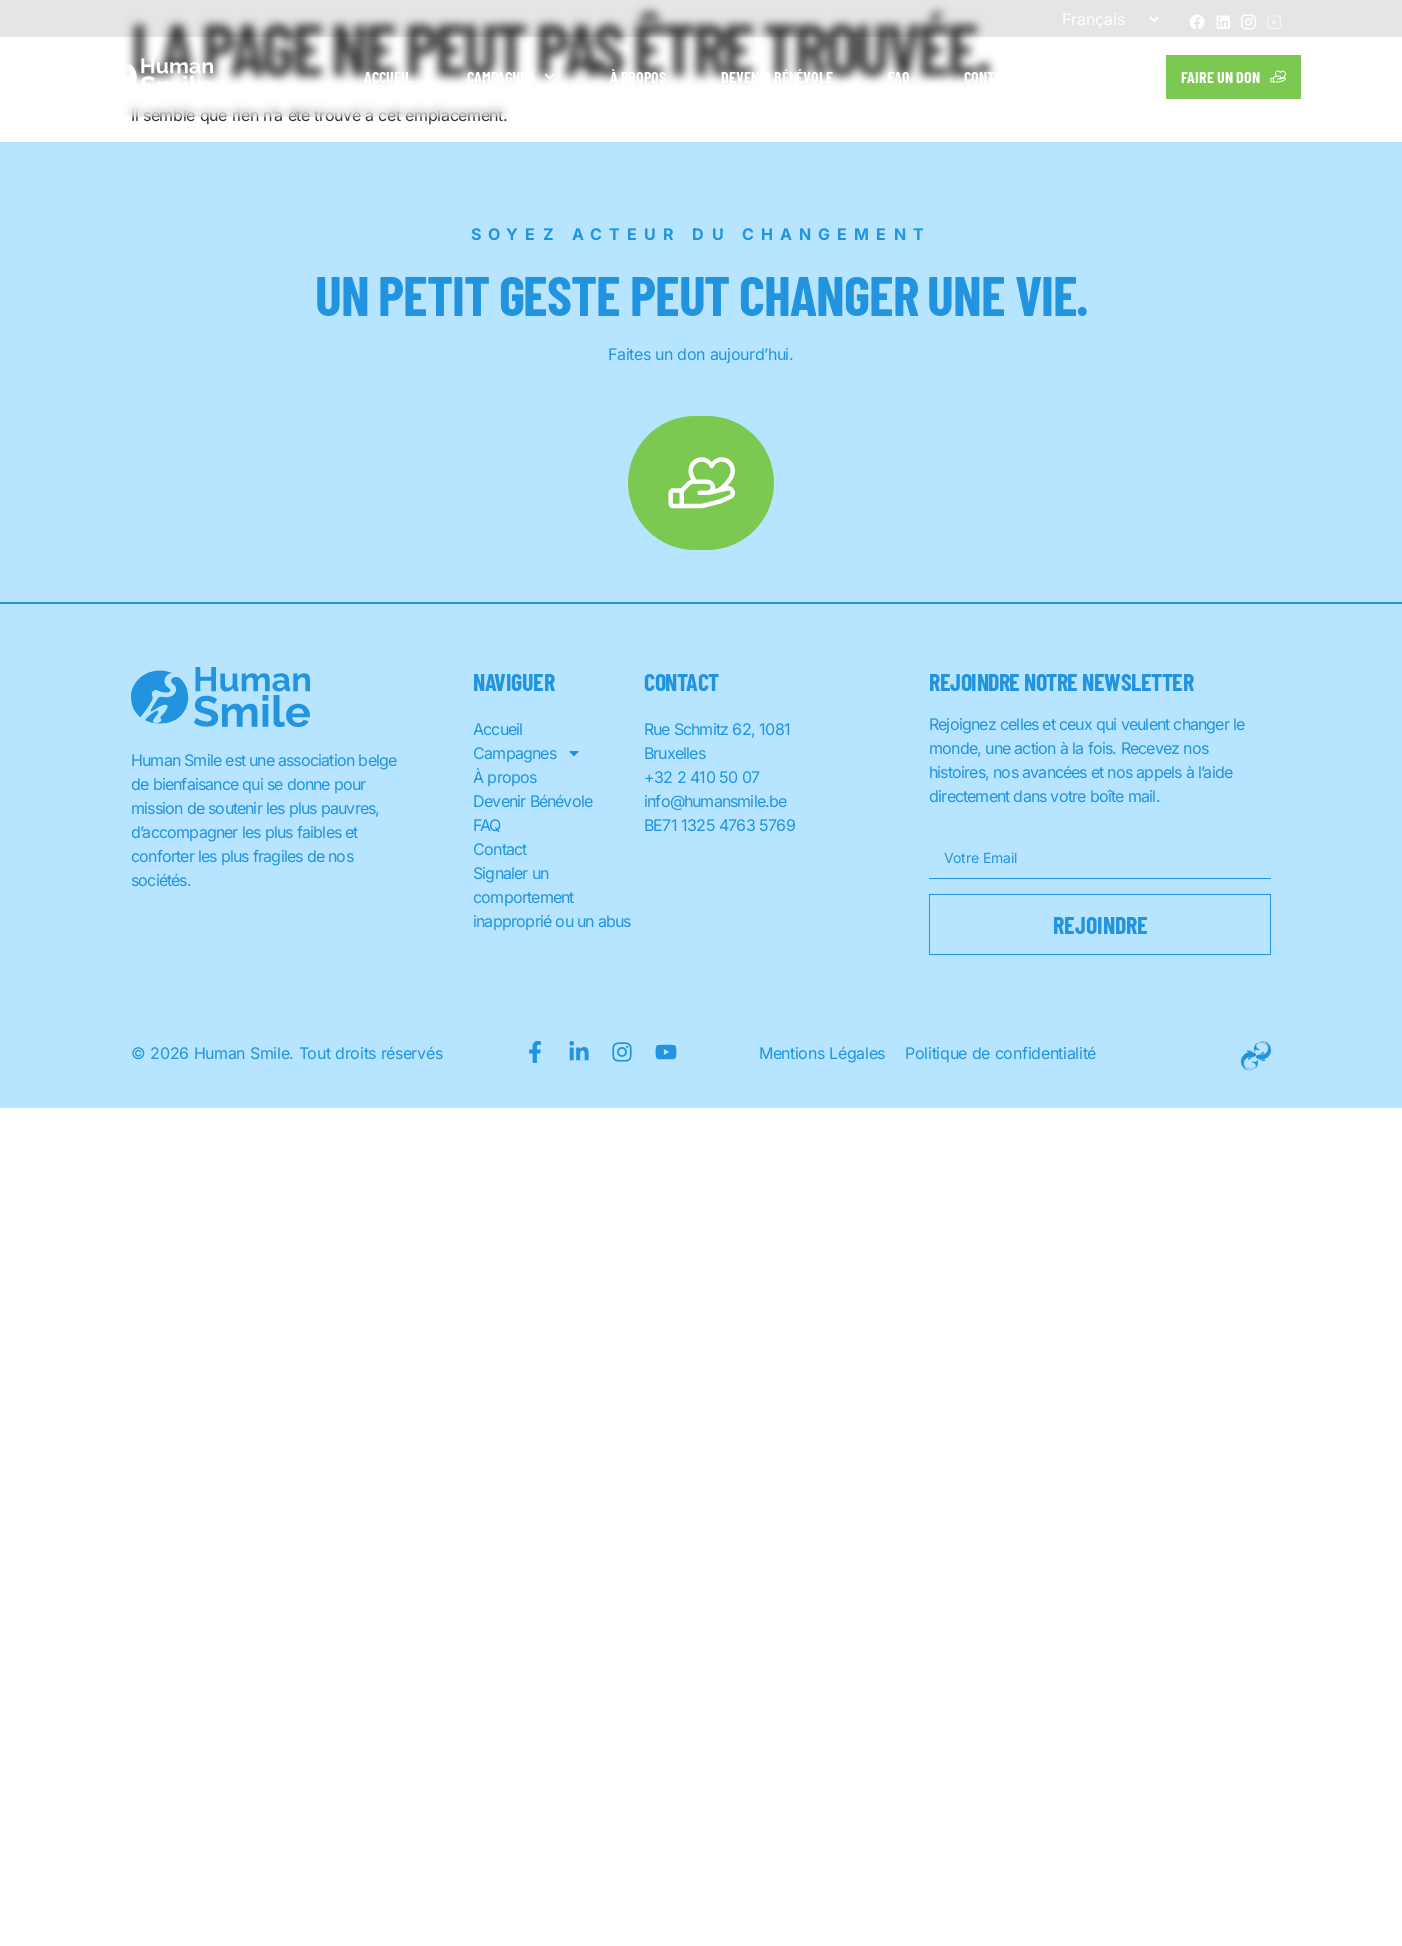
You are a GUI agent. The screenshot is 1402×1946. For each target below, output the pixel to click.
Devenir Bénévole (777, 76)
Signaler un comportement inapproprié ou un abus (551, 897)
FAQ (898, 76)
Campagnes (511, 76)
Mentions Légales (822, 1053)
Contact (989, 76)
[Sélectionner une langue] (1102, 19)
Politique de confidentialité (1000, 1053)
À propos (638, 76)
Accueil (388, 76)
